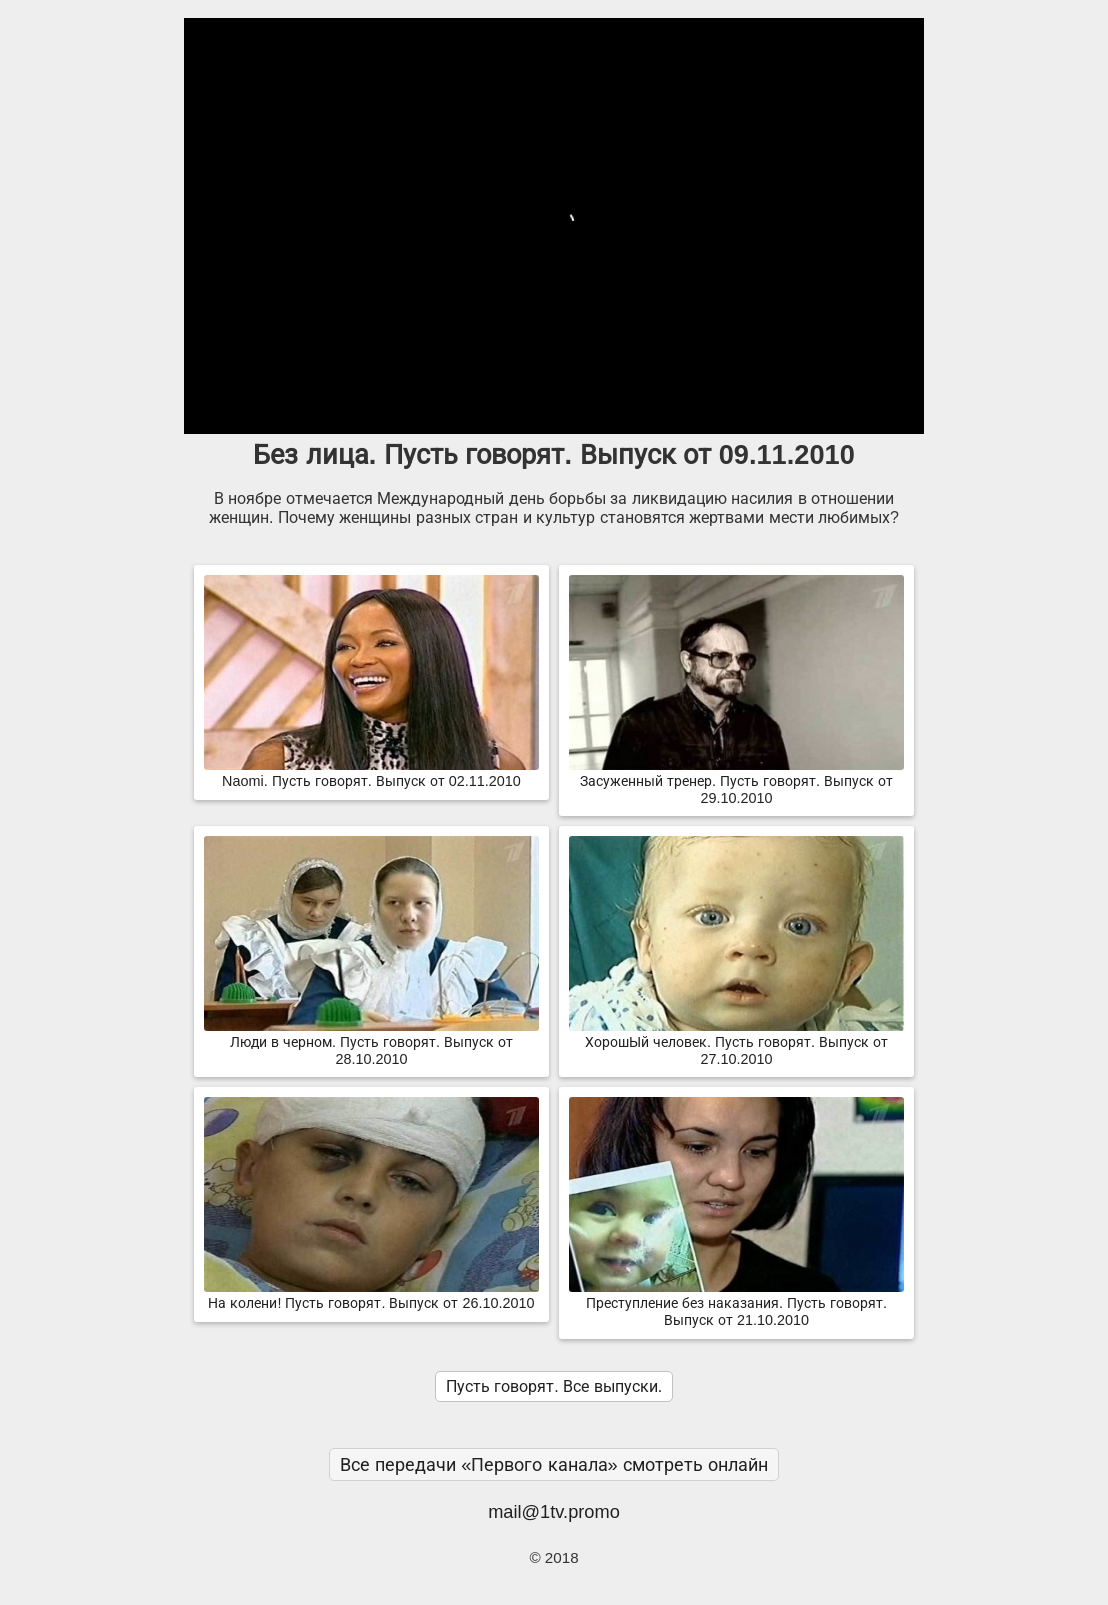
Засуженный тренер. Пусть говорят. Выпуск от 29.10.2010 (736, 781)
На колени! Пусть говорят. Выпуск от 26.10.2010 (371, 1295)
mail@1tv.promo (554, 1511)
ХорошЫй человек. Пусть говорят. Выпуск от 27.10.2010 (736, 1042)
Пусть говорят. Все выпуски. (554, 1386)
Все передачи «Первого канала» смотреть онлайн (554, 1464)
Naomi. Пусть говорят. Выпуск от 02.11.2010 (371, 773)
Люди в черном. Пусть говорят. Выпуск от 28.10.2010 (371, 1042)
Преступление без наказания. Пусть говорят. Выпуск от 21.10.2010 (736, 1303)
